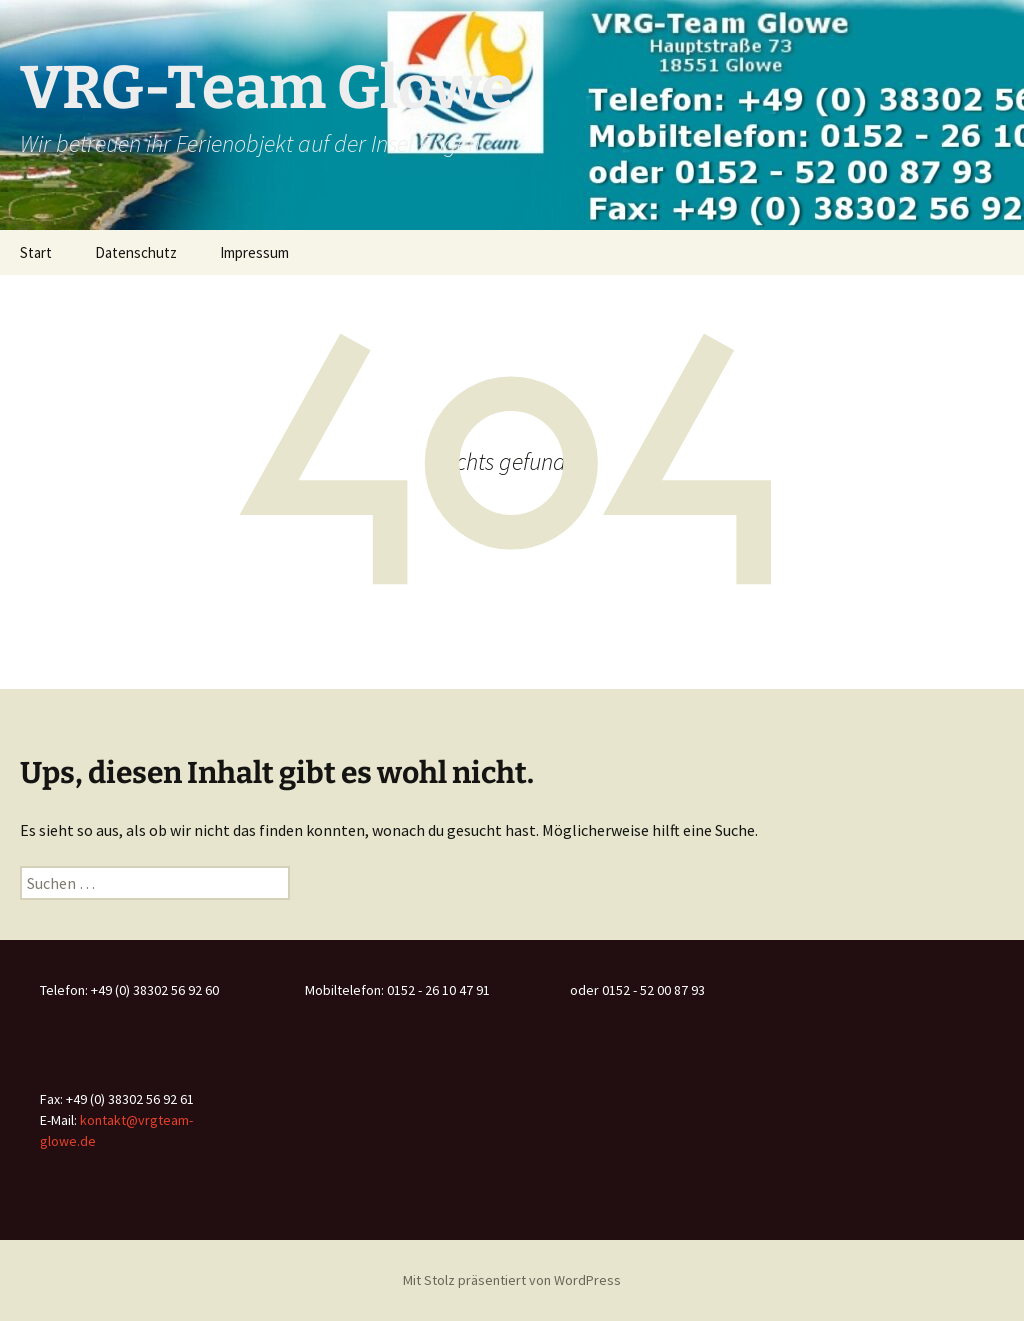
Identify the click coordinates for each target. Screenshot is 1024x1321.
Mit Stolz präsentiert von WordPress (512, 1280)
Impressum (254, 252)
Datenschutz (136, 252)
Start (36, 252)
